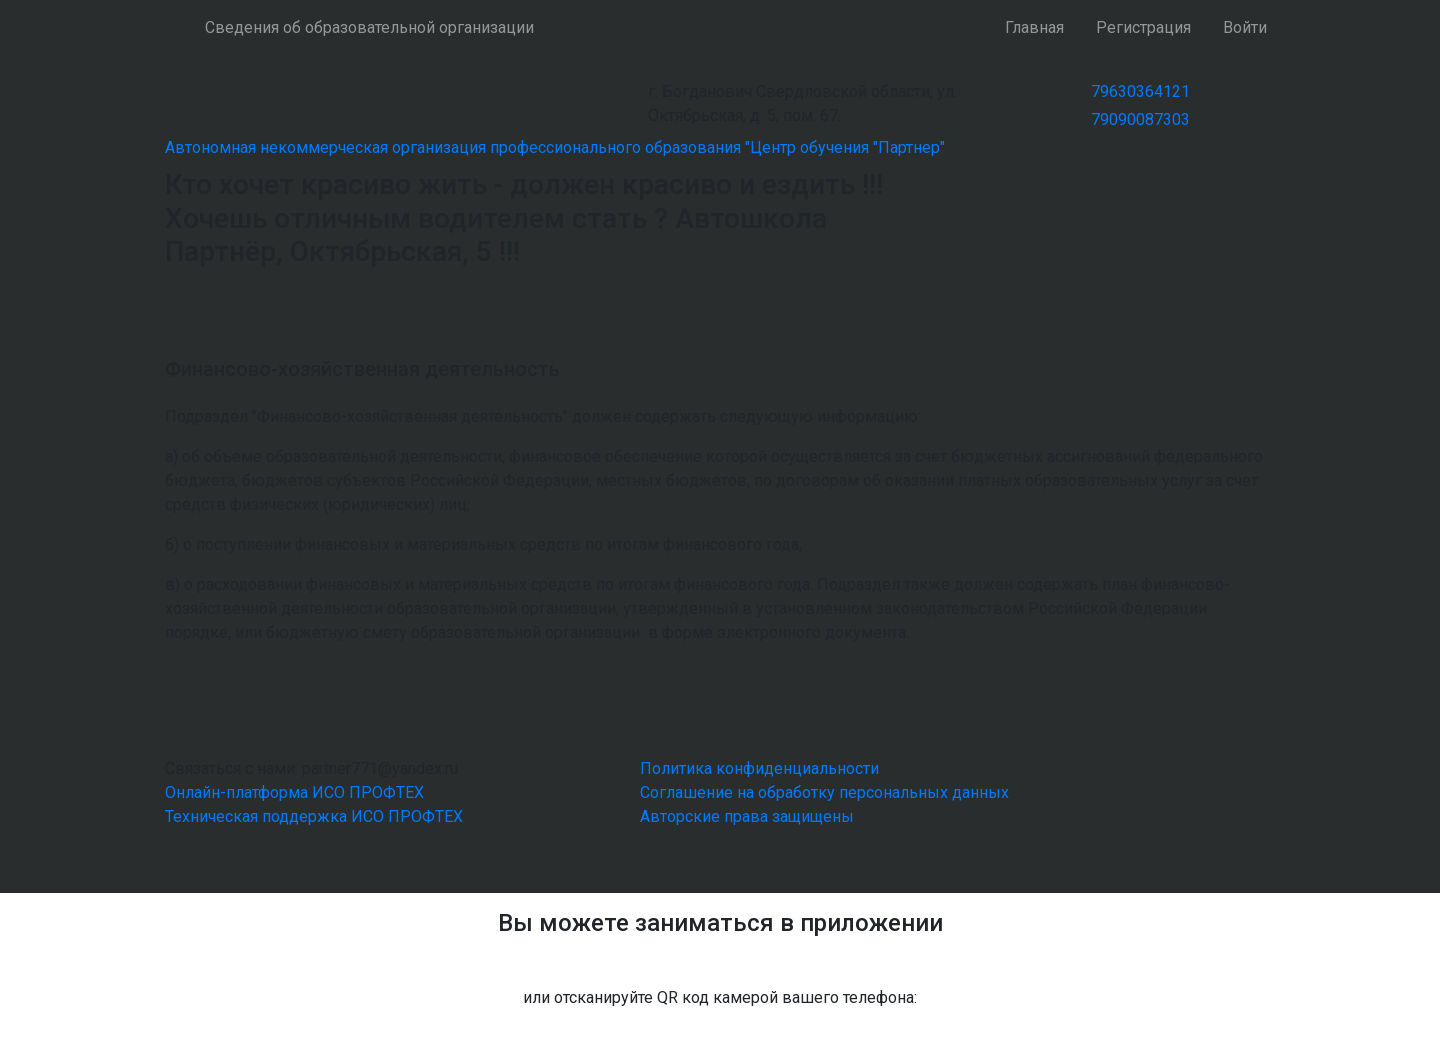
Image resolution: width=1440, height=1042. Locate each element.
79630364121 (1140, 91)
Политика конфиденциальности (759, 768)
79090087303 (1140, 119)
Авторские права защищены (747, 816)
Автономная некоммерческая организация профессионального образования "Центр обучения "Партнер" (555, 147)
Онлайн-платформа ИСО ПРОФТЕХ (294, 792)
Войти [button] (1245, 27)
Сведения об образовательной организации (369, 27)
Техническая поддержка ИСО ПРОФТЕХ (314, 816)
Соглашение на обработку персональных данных (824, 792)
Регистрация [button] (1143, 27)
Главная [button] (1034, 27)
